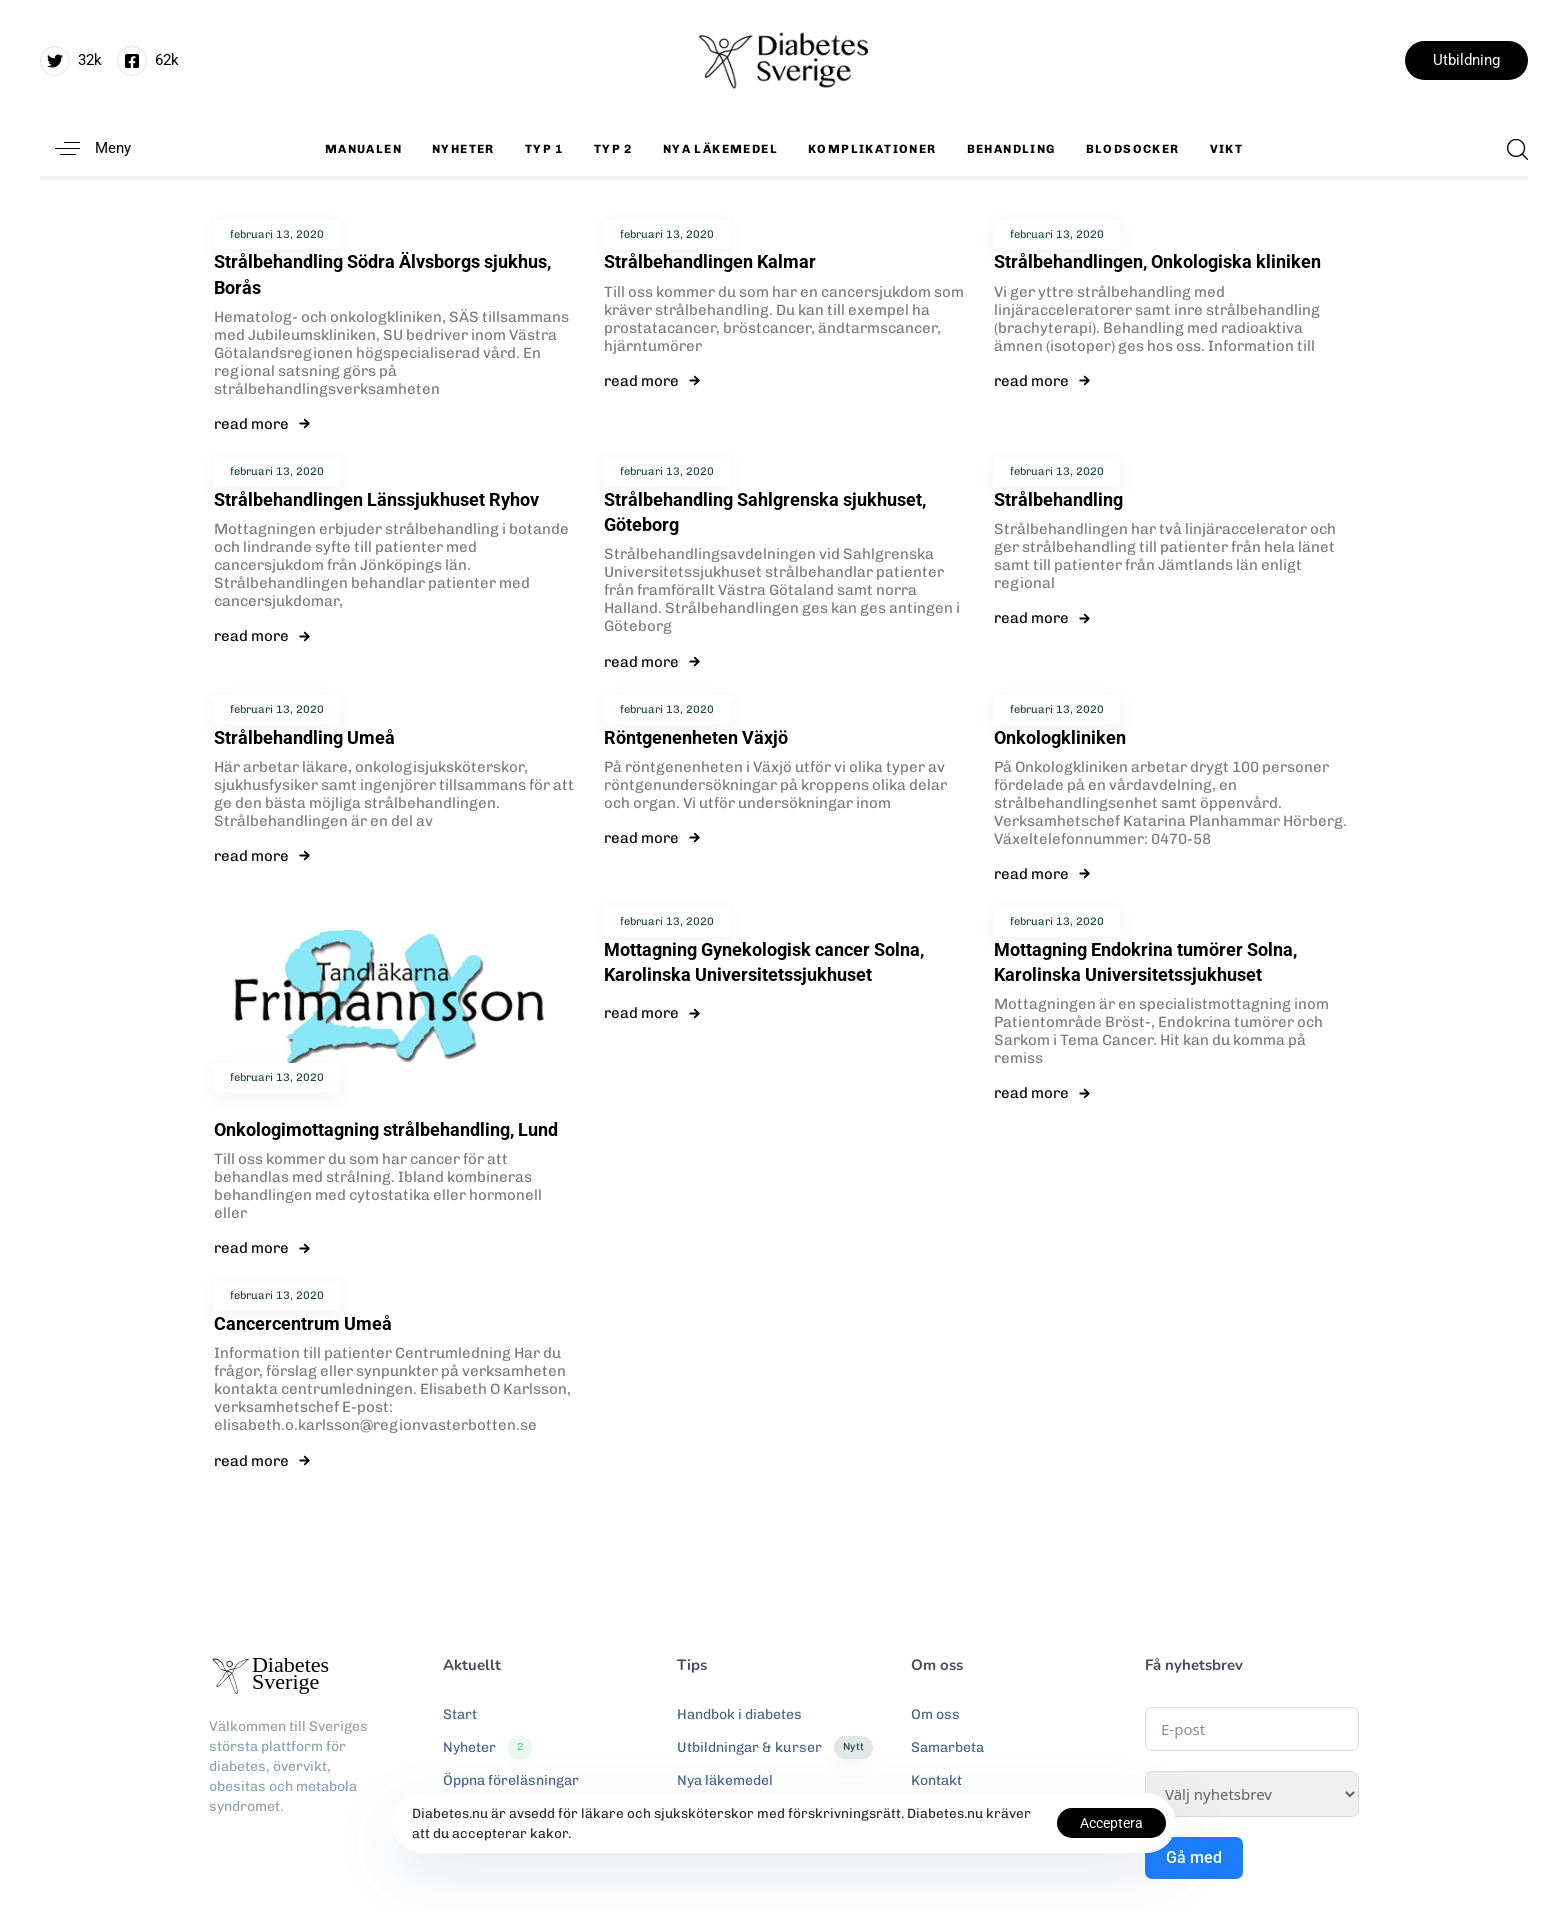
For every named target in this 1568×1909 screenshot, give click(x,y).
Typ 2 (613, 149)
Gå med (1194, 1857)
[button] (85, 148)
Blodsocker (1133, 149)
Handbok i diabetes (739, 1714)
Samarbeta (947, 1747)
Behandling (1011, 149)
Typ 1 (544, 149)
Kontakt (936, 1780)
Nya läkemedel (720, 149)
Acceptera (1111, 1823)
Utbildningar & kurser (775, 1748)
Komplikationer (872, 149)
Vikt (1227, 149)
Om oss (935, 1714)
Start (460, 1714)
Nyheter (463, 149)
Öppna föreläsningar (511, 1780)
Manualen (363, 149)
